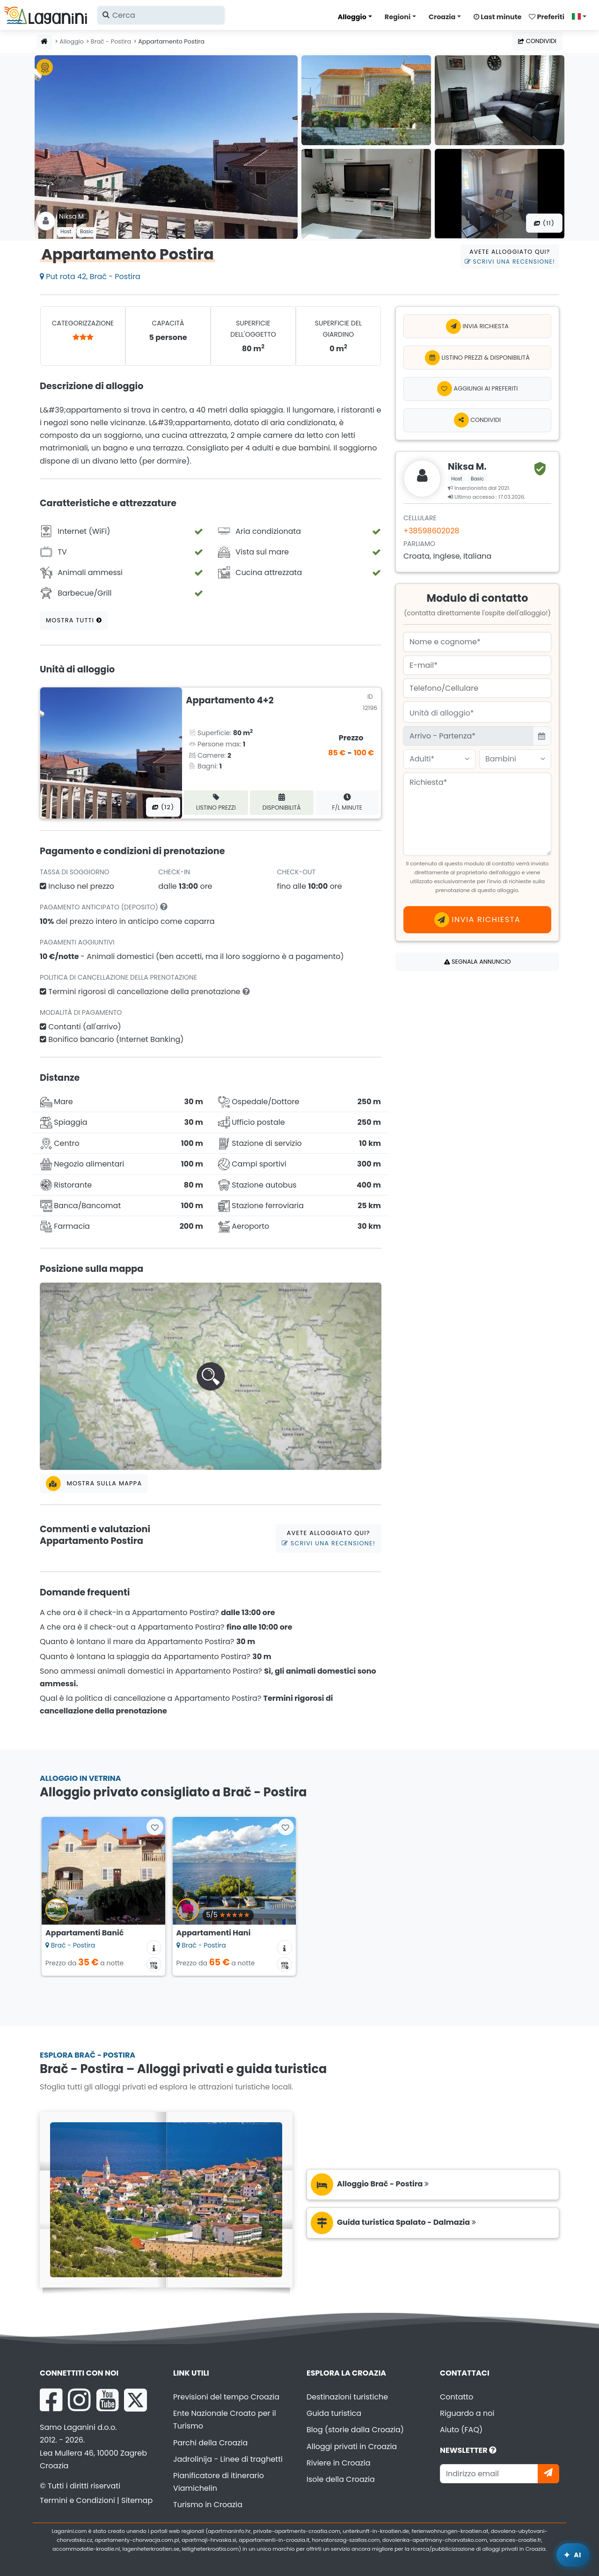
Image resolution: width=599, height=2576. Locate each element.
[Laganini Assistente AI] (573, 2555)
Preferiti (546, 17)
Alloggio (352, 17)
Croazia (442, 17)
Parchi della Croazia (210, 2442)
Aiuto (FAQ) (461, 2429)
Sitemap (137, 2500)
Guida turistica (334, 2413)
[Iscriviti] (548, 2473)
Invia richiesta (477, 326)
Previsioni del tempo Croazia (226, 2396)
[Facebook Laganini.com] (51, 2400)
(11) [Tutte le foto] (544, 223)
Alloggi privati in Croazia (352, 2446)
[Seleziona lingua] (581, 16)
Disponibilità (282, 802)
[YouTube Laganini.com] (107, 2400)
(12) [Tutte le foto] (163, 807)
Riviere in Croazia (339, 2463)
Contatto (456, 2396)
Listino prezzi (216, 802)
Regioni (397, 17)
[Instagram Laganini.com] (79, 2400)
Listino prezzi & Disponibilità (477, 357)
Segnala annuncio (477, 962)
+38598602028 (431, 530)
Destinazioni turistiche (347, 2396)
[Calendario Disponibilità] (153, 1964)
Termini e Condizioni (77, 2500)
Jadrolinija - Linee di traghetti (228, 2459)
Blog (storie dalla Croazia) (355, 2429)
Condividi (537, 41)
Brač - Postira (111, 41)
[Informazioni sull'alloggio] (153, 1947)
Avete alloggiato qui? (510, 257)
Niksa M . (73, 216)
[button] (210, 1376)
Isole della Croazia (341, 2479)
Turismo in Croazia (207, 2504)
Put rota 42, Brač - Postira (90, 276)
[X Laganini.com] (135, 2400)
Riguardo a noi (467, 2413)
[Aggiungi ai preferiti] (477, 389)
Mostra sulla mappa (94, 1483)
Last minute (497, 17)
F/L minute (347, 802)
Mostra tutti (74, 620)
